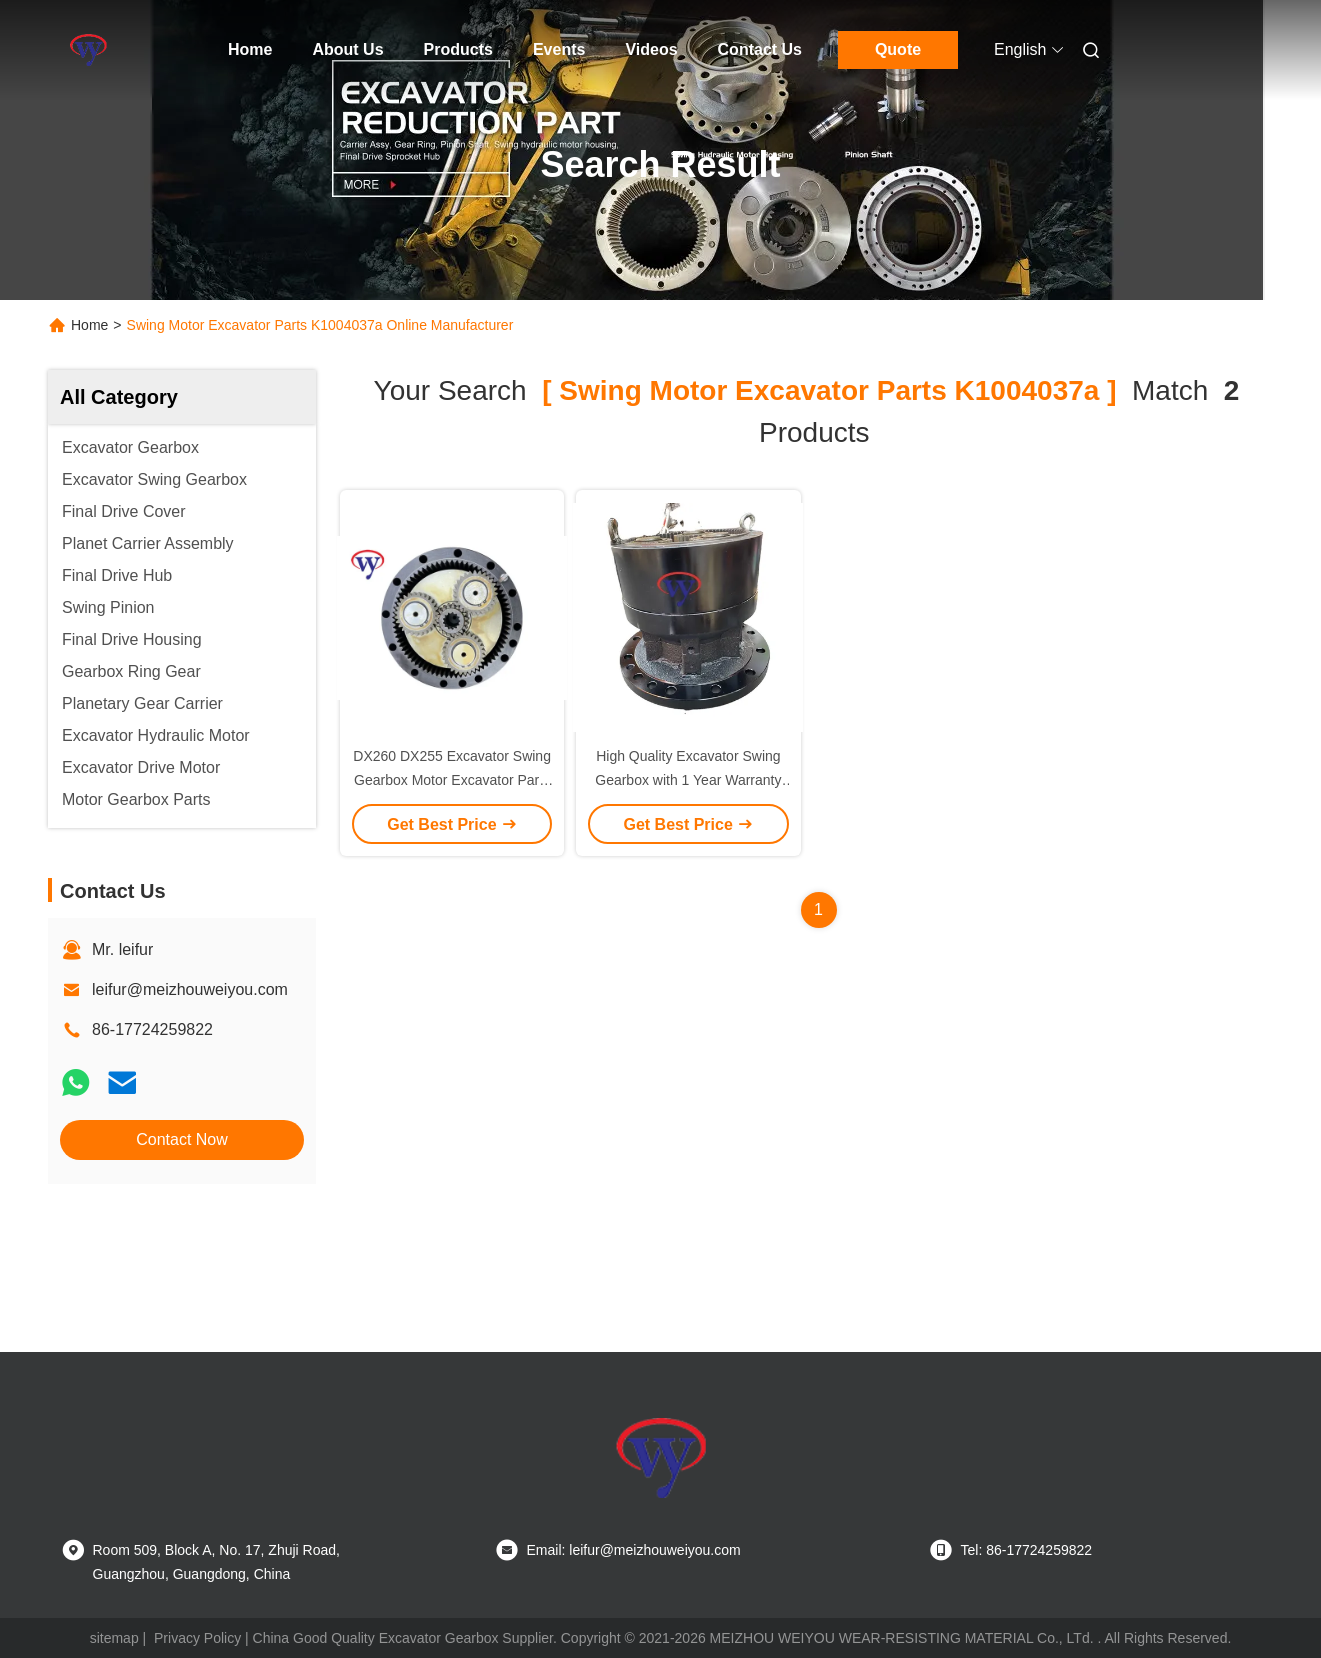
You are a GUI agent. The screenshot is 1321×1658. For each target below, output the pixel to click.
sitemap (114, 1638)
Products (458, 49)
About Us (347, 49)
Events (559, 49)
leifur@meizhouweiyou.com (190, 989)
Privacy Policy (197, 1638)
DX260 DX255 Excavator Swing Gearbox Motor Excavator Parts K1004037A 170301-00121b (452, 780)
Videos (651, 49)
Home (250, 49)
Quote (898, 49)
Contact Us (760, 49)
